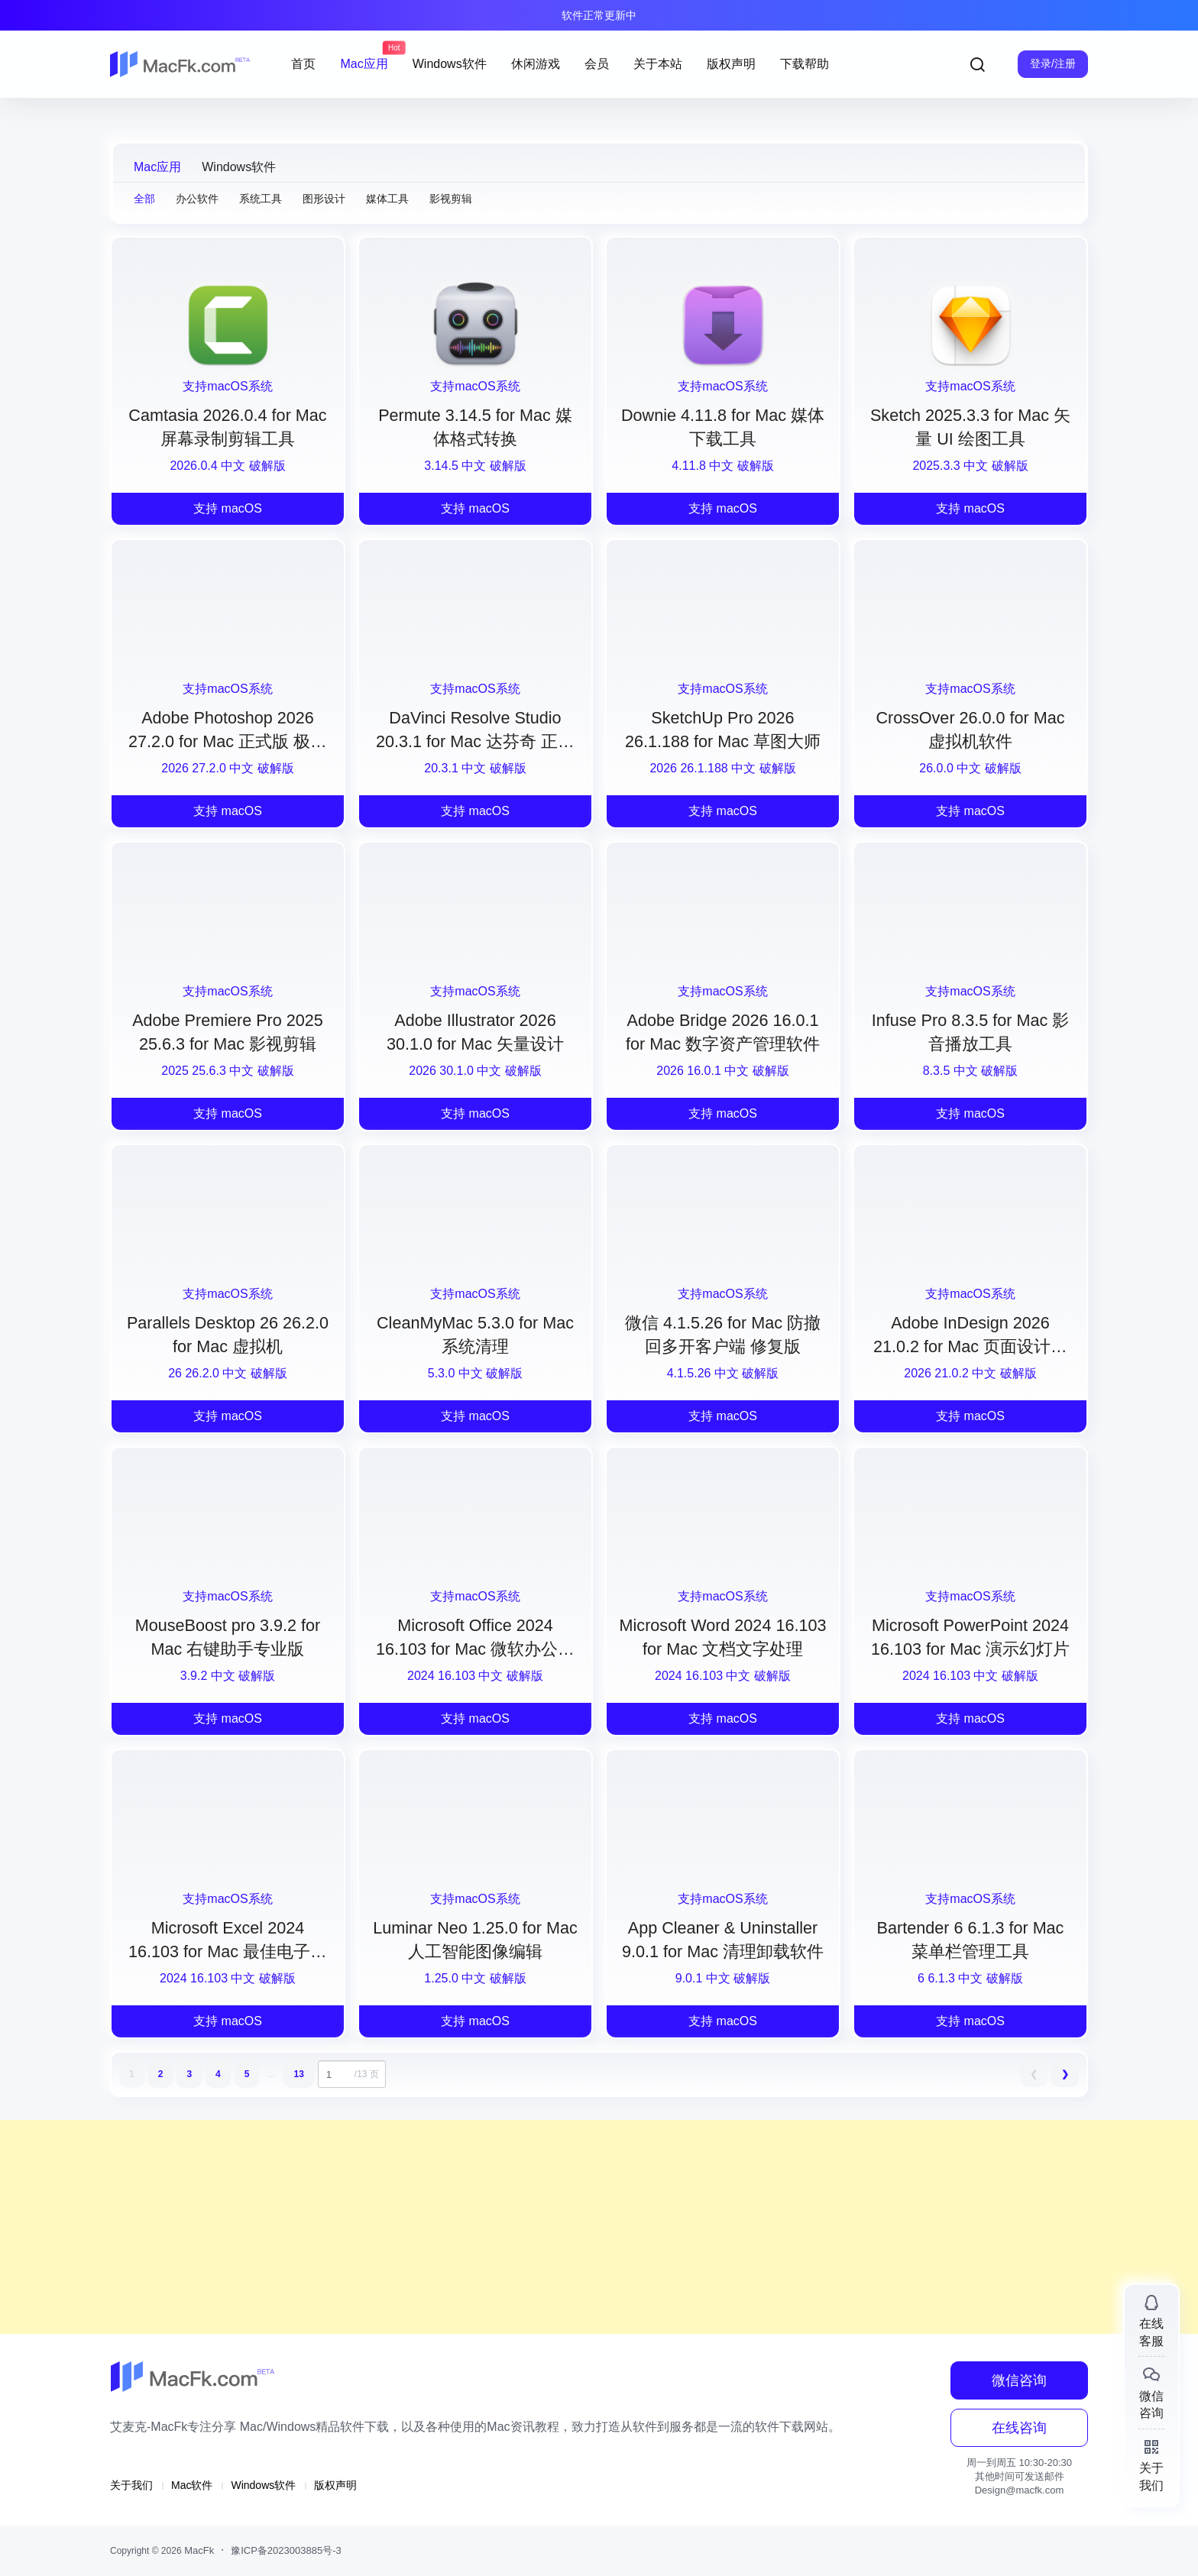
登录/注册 (1053, 63)
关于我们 (131, 2485)
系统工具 (260, 199)
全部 (144, 199)
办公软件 (197, 199)
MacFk (198, 2550)
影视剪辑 (450, 199)
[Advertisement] (458, 2227)
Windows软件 (239, 166)
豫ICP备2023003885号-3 (286, 2550)
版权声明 (335, 2485)
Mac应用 (157, 166)
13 (298, 2074)
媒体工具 (387, 199)
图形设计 (324, 199)
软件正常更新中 (599, 15)
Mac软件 (191, 2485)
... (271, 2074)
